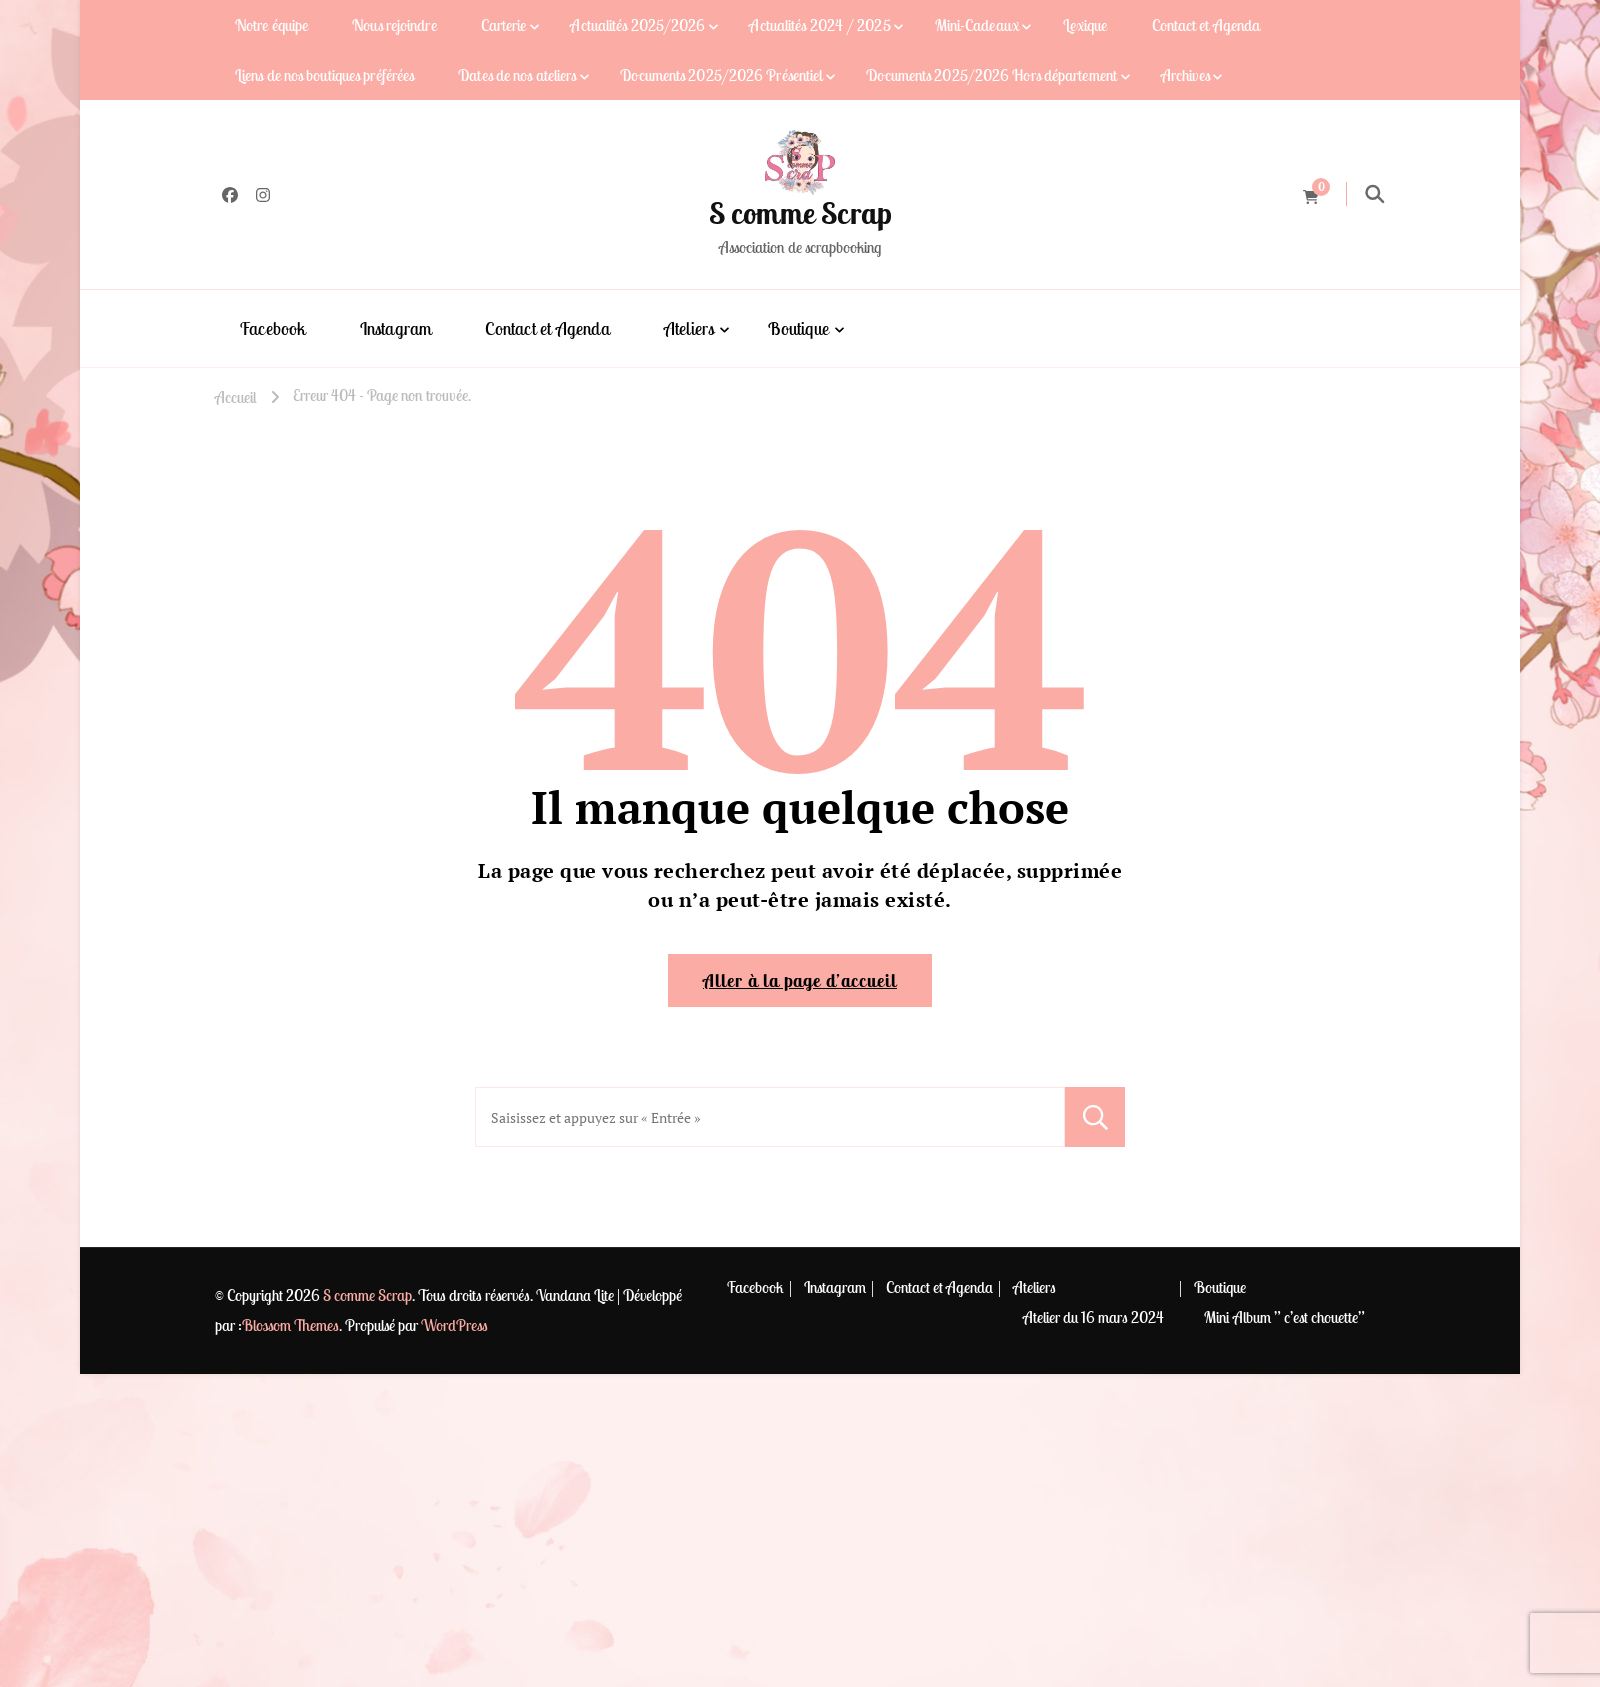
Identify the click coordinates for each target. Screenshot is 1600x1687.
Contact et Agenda (1206, 25)
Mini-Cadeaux (977, 25)
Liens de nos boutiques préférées (324, 75)
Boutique (798, 328)
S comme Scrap (800, 213)
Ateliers (689, 328)
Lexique (1085, 25)
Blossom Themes (290, 1325)
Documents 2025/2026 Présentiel (721, 75)
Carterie (504, 25)
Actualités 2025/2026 (637, 25)
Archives (1185, 75)
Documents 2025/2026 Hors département (991, 75)
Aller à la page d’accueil (800, 980)
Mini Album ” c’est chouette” (1284, 1317)
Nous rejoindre (394, 25)
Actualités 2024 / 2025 (819, 25)
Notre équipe (271, 25)
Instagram (396, 328)
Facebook (273, 328)
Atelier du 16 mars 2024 (1093, 1317)
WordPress (454, 1325)
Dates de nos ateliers (517, 75)
